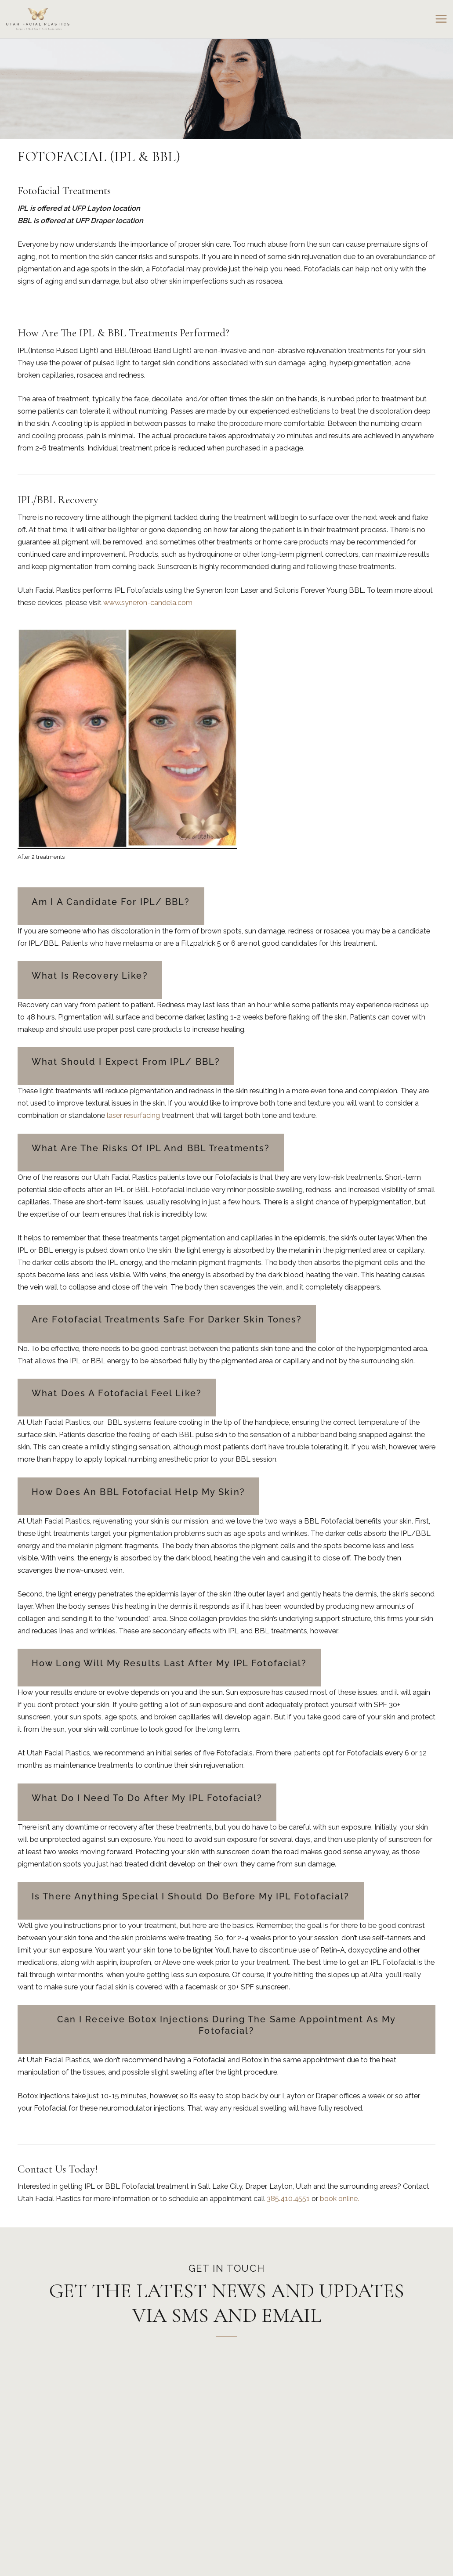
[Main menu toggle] (441, 19)
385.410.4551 (288, 2198)
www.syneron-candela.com (147, 602)
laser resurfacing (133, 1115)
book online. (339, 2198)
